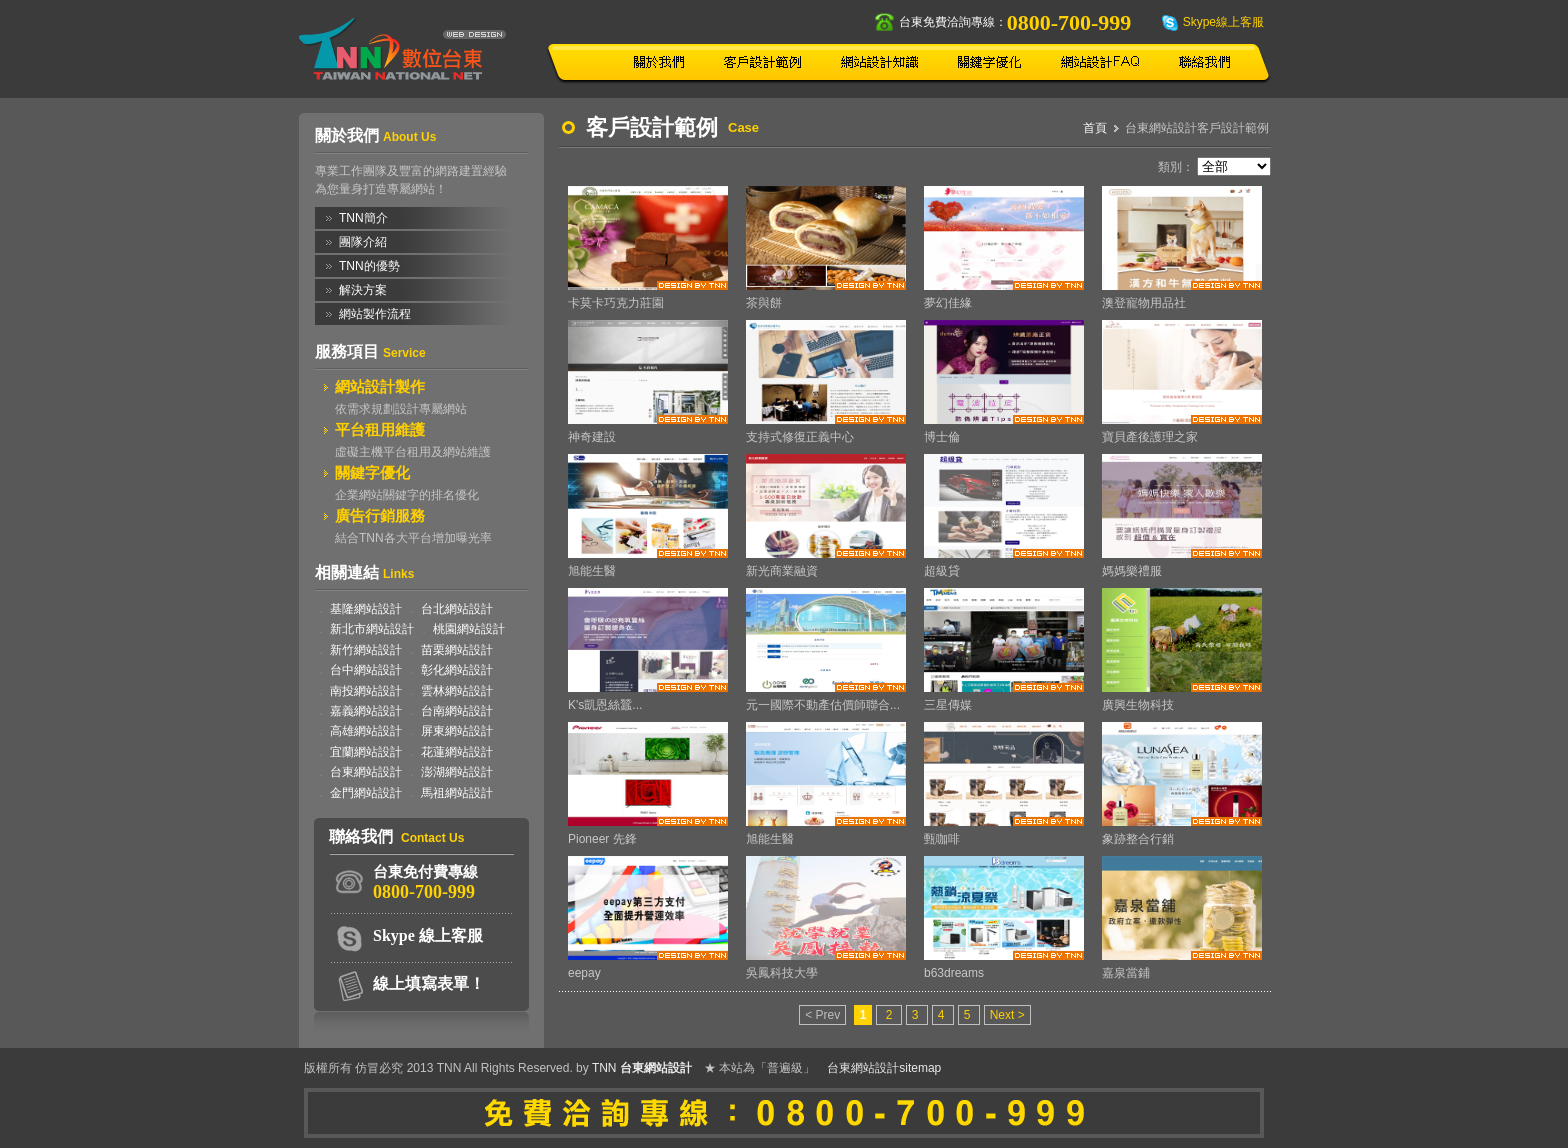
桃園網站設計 (469, 629)
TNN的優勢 (369, 266)
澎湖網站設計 (457, 772)
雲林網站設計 (457, 691)
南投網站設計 (366, 691)
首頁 (1095, 128)
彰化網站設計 (457, 670)
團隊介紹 (363, 242)
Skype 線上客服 (428, 935)
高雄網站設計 (366, 731)
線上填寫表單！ (429, 983)
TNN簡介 (363, 218)
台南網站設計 (457, 711)
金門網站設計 (366, 793)
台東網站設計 (366, 772)
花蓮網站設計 (457, 752)
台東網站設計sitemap (884, 1068)
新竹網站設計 (366, 650)
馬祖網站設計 (457, 793)
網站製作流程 (375, 314)
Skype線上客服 (1223, 22)
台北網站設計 (457, 609)
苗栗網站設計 (457, 650)
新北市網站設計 (372, 629)
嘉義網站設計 (366, 711)
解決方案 (363, 290)
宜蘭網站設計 (366, 752)
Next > (1007, 1015)
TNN (604, 1068)
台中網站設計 (366, 670)
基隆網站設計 (366, 609)
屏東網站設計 (457, 731)
